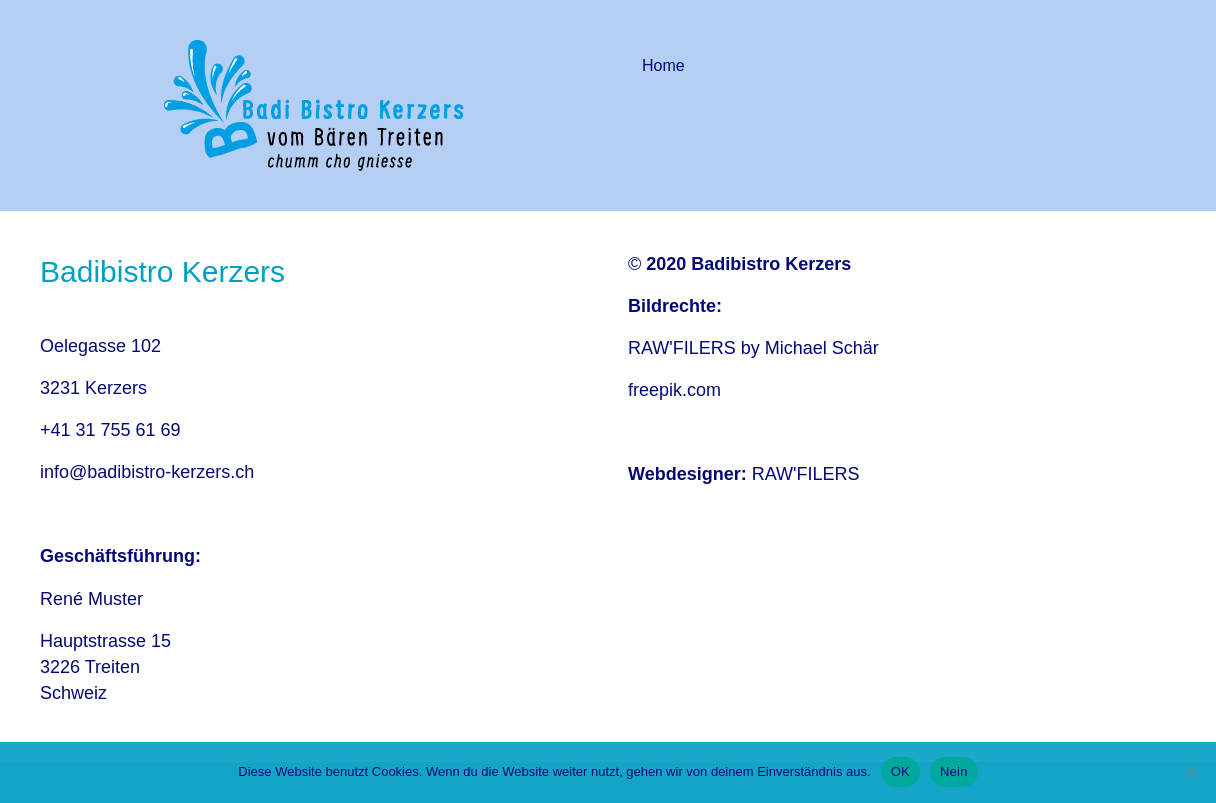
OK (900, 771)
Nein (954, 771)
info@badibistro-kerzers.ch (147, 472)
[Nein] (1191, 772)
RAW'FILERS (806, 474)
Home (663, 65)
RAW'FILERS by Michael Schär (753, 348)
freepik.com (674, 390)
